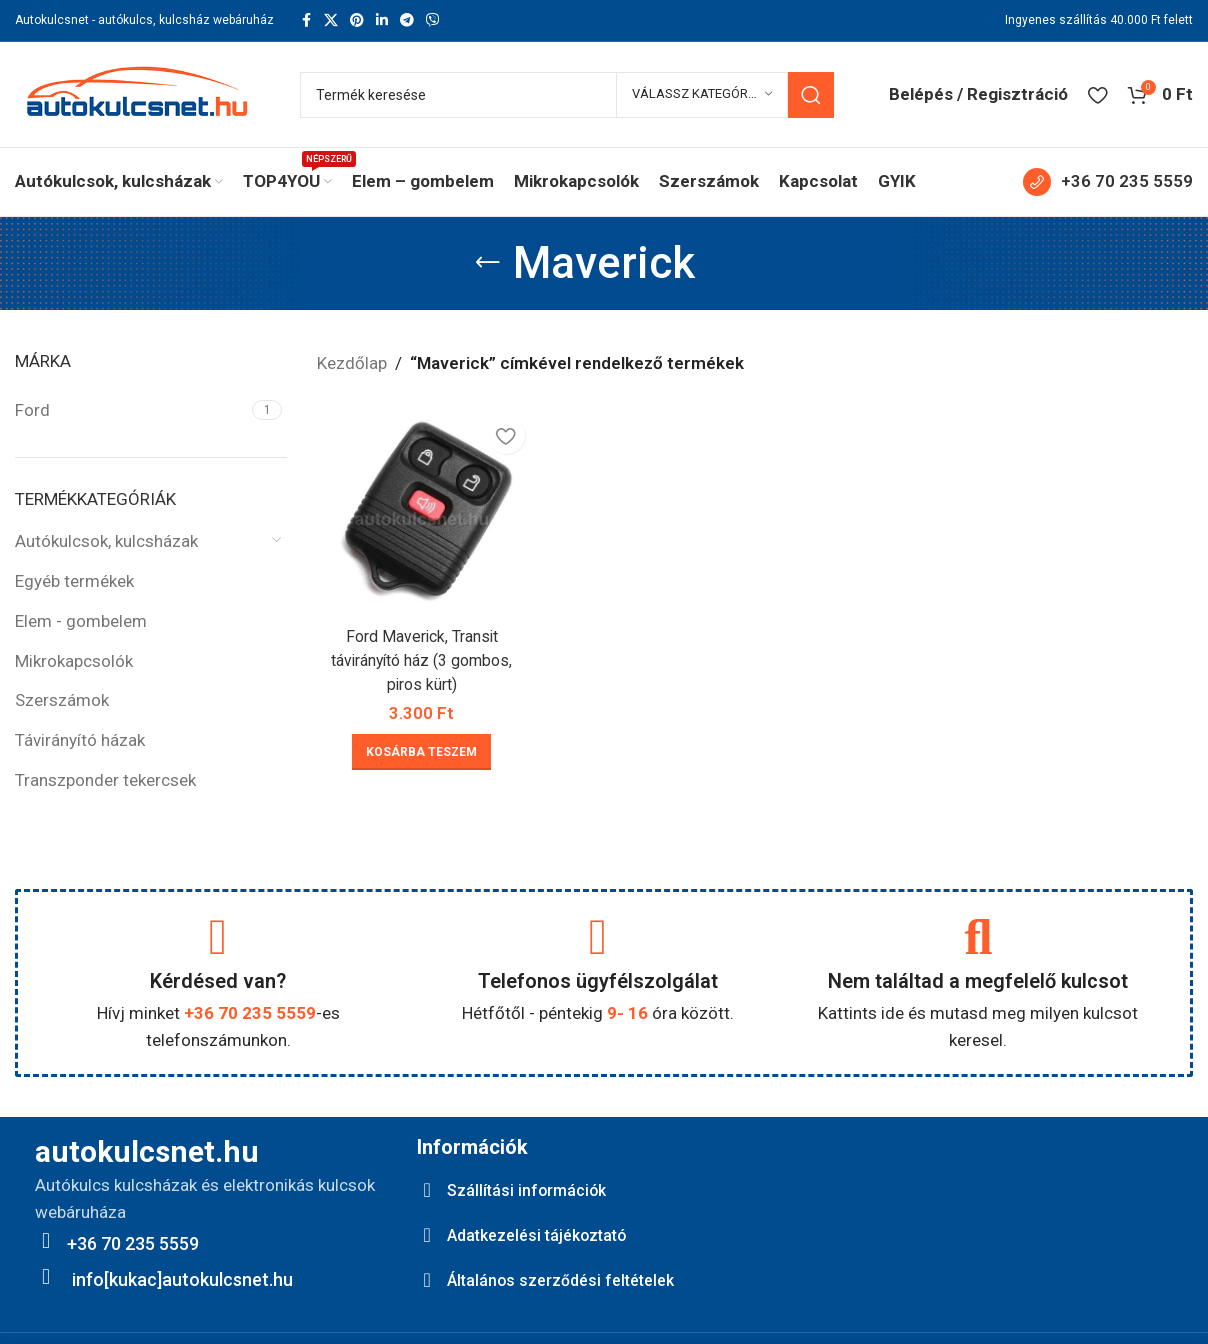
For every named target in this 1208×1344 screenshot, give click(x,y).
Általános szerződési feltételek (573, 1279)
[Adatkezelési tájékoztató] (427, 1235)
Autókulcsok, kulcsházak (106, 541)
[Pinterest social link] (357, 20)
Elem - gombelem (81, 621)
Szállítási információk (534, 1189)
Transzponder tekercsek (105, 780)
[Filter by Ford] (131, 411)
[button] (419, 747)
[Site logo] (137, 93)
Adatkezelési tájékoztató (549, 1234)
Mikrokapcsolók (74, 661)
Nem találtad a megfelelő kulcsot (978, 981)
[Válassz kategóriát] (702, 95)
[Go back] (488, 263)
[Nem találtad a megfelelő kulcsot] (978, 937)
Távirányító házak (80, 740)
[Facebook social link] (306, 20)
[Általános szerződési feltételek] (427, 1280)
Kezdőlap (352, 363)
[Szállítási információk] (427, 1190)
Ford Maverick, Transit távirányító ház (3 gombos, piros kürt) (419, 655)
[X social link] (331, 20)
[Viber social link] (433, 20)
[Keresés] (567, 95)
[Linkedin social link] (382, 20)
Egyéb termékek (74, 581)
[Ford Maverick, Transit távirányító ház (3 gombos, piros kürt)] (419, 509)
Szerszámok (62, 700)
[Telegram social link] (407, 20)
